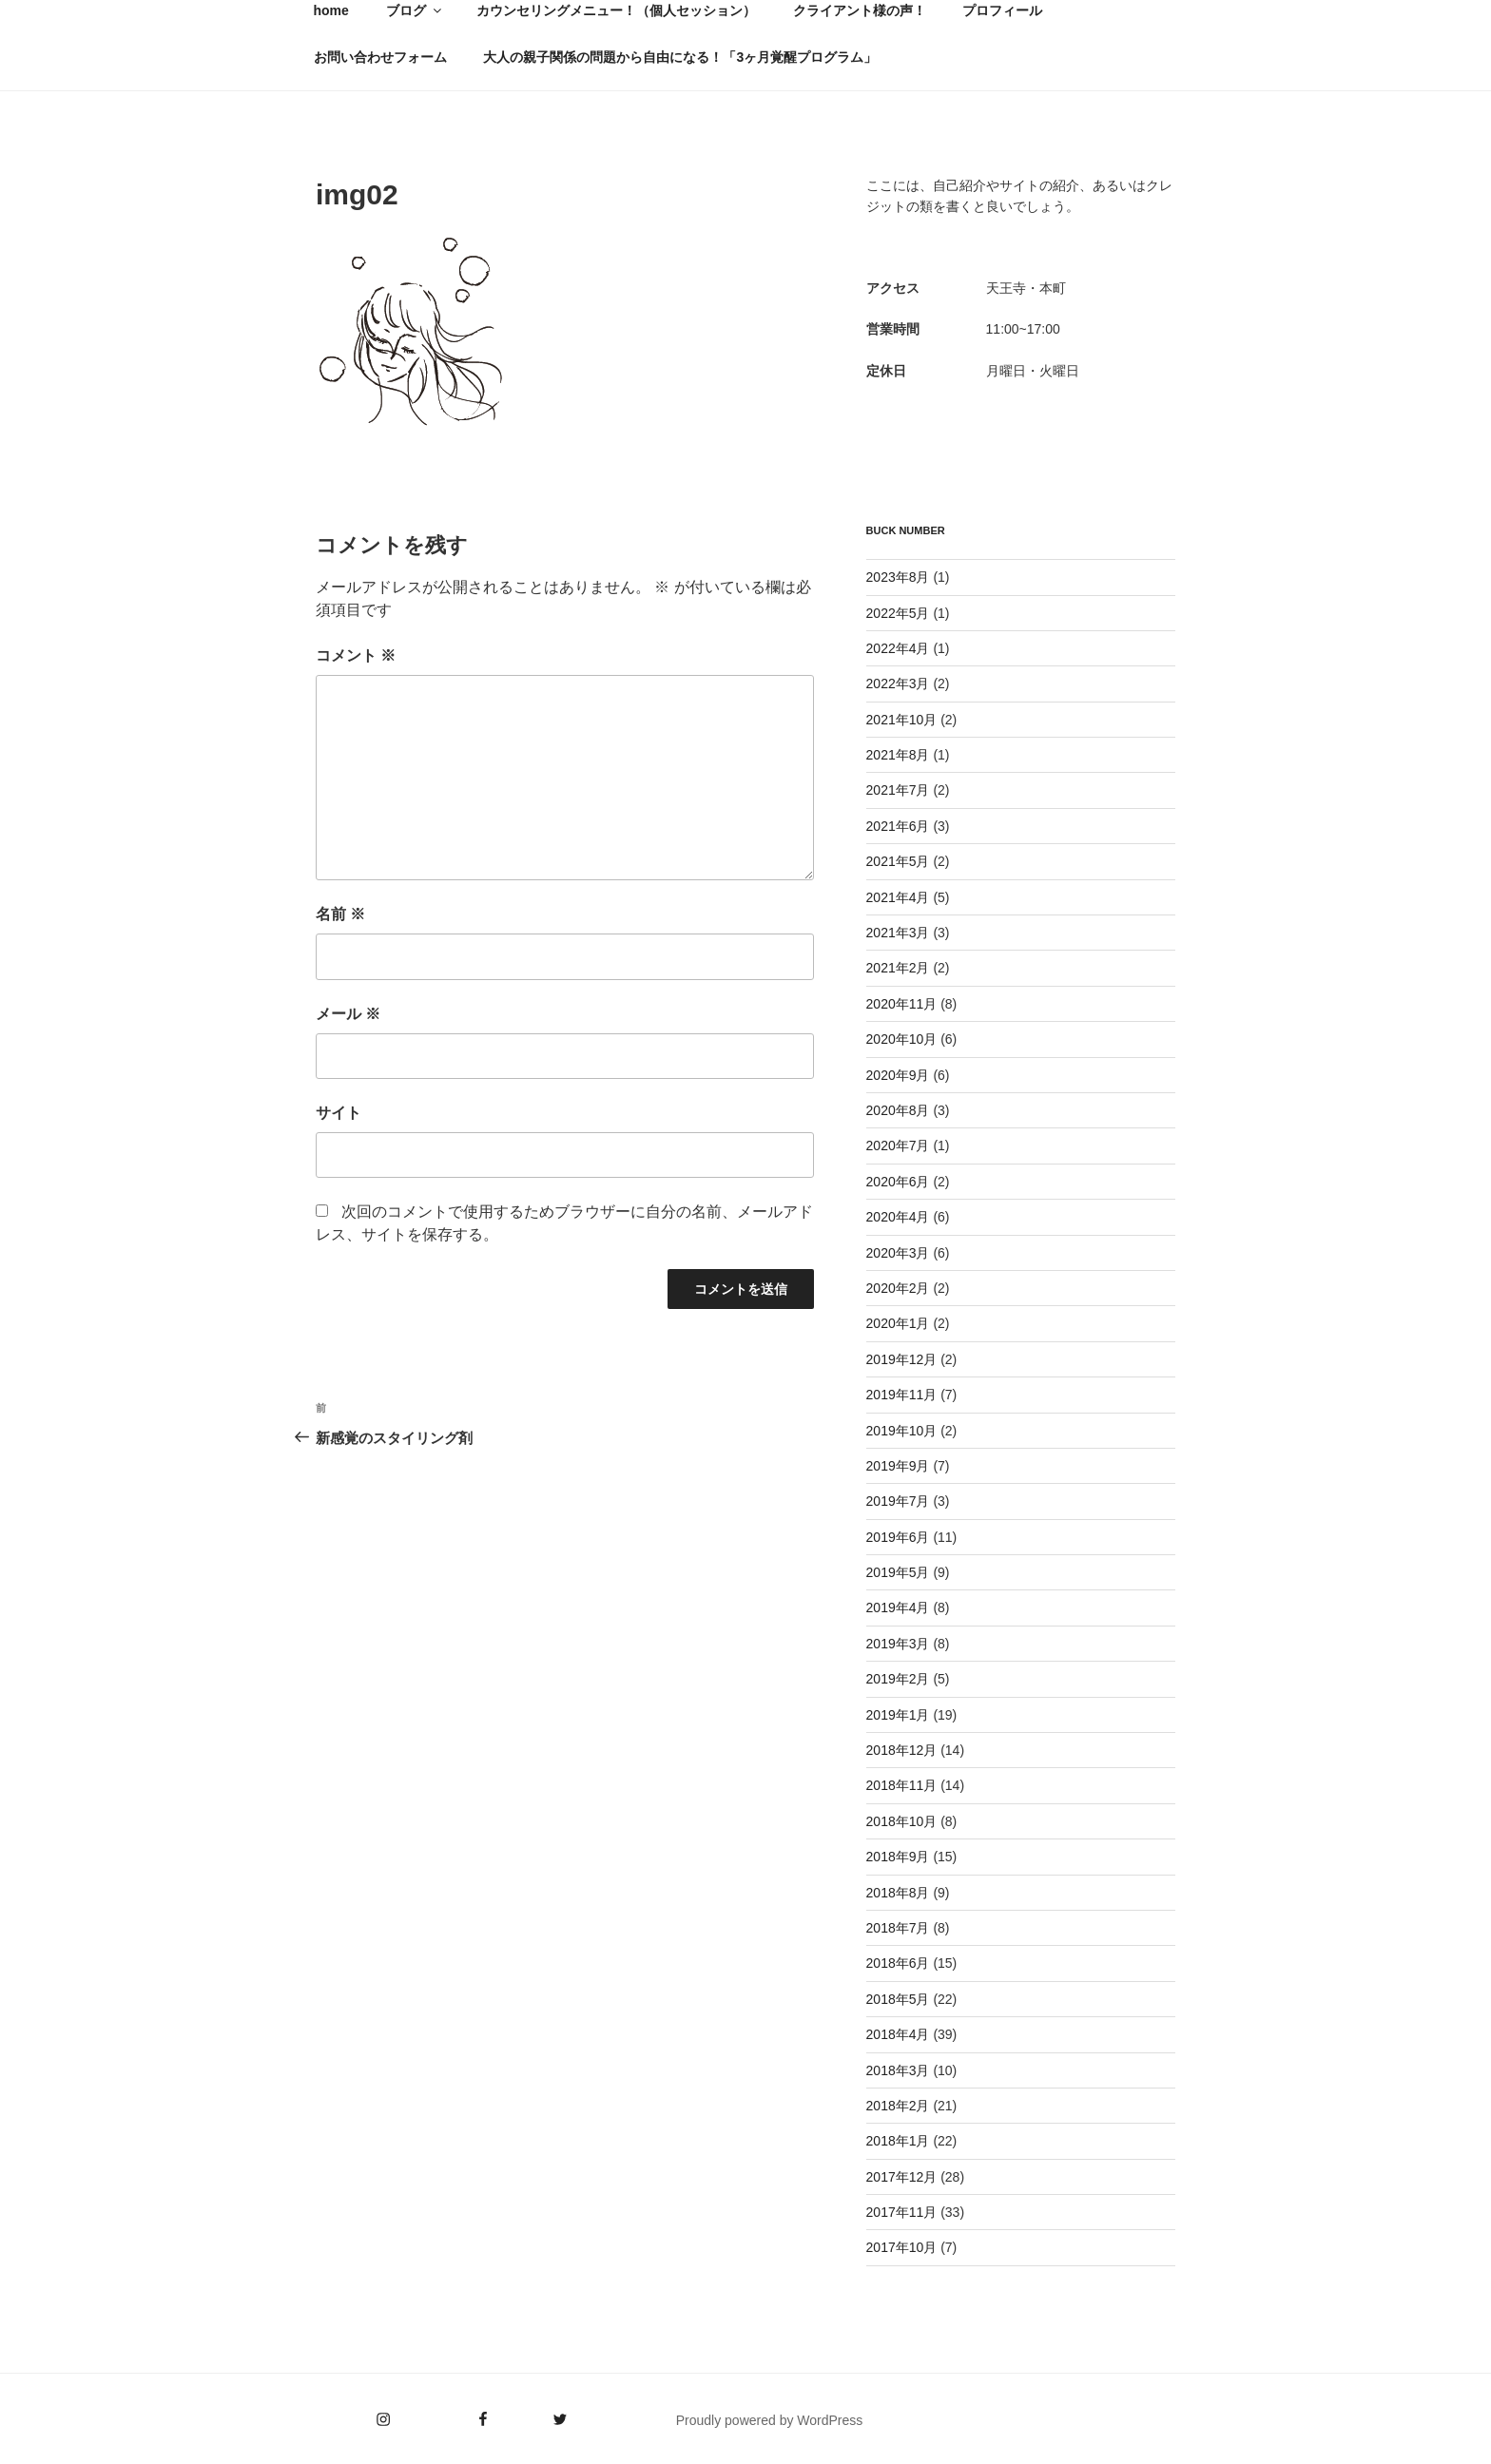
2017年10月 (902, 2247)
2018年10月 (902, 1821)
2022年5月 (898, 613)
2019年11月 (902, 1394)
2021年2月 (898, 967)
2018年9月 (898, 1856)
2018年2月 (898, 2105)
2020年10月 (902, 1039)
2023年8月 (898, 577)
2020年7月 (898, 1145)
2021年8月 (898, 754)
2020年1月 (898, 1323)
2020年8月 (898, 1110)
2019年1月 (898, 1715)
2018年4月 (898, 2034)
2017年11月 (902, 2212)
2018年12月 (902, 1750)
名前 (340, 914)
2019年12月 (902, 1359)
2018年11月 (902, 1785)
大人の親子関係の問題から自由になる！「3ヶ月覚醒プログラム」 (680, 57)
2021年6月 (898, 826)
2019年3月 (898, 1643)
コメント (356, 655)
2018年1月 (898, 2140)
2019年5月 (898, 1572)
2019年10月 (902, 1430)
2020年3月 (898, 1253)
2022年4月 (898, 648)
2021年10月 (902, 719)
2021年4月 (898, 897)
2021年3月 (898, 932)
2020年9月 (898, 1075)
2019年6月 (898, 1537)
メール (348, 1014)
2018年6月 (898, 1963)
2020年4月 (898, 1216)
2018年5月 (898, 1999)
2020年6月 (898, 1181)
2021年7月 (898, 790)
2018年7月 (898, 1927)
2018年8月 (898, 1892)
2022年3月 (898, 683)
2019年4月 (898, 1607)
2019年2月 (898, 1678)
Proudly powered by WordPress (769, 2420)
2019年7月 (898, 1501)
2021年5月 (898, 861)
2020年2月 (898, 1288)
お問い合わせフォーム (380, 57)
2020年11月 (902, 1003)
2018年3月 (898, 2070)
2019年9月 (898, 1465)
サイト (338, 1113)
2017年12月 (902, 2177)
